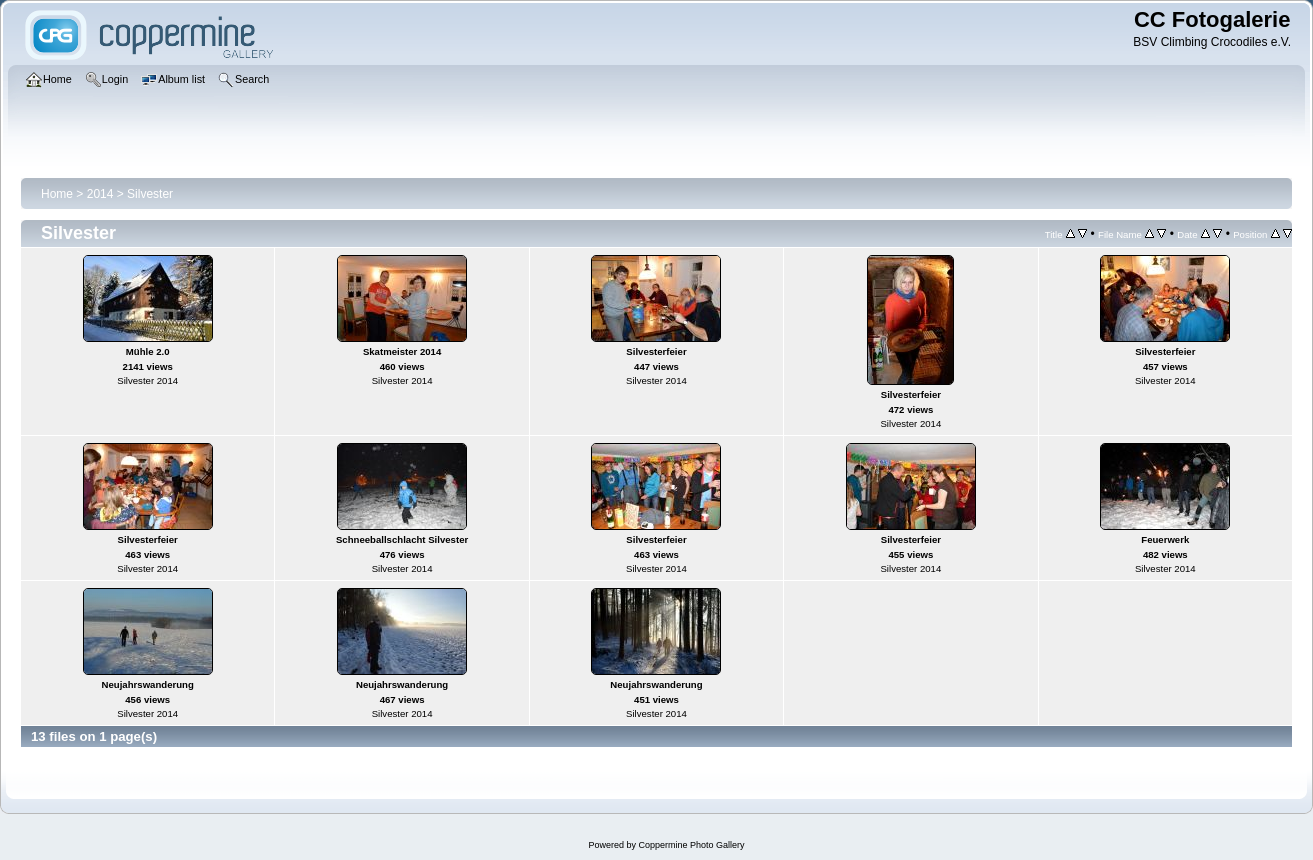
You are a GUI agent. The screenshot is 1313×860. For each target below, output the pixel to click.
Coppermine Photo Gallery (691, 845)
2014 (100, 194)
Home (57, 194)
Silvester (150, 194)
